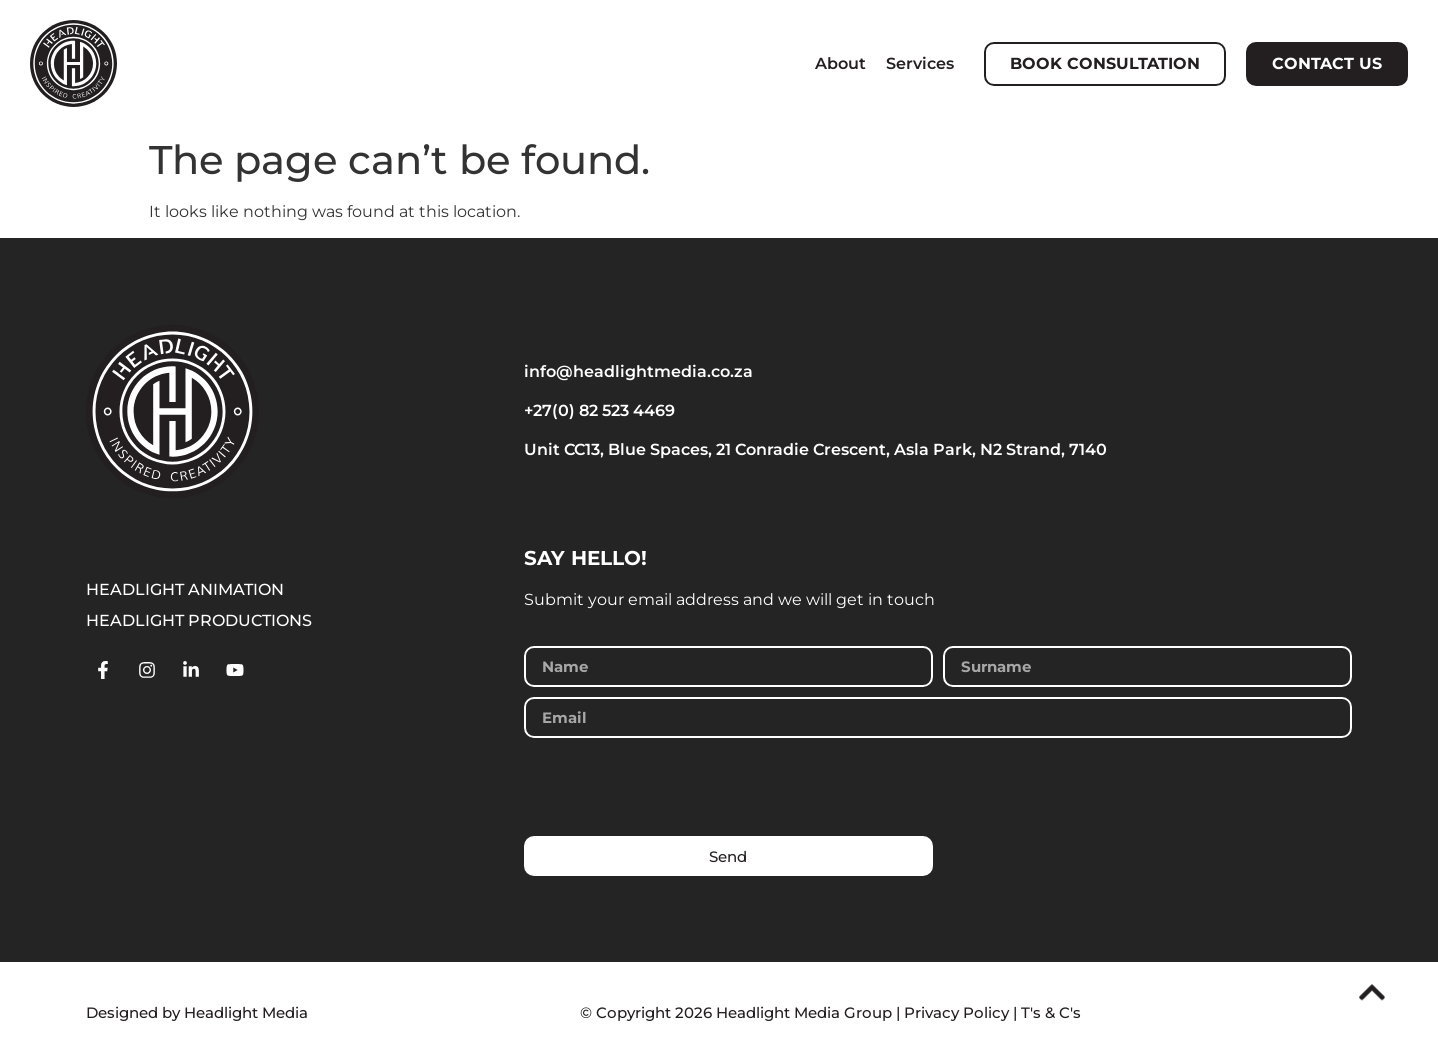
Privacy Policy (956, 1012)
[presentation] (676, 787)
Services (920, 63)
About (840, 63)
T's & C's (1051, 1012)
